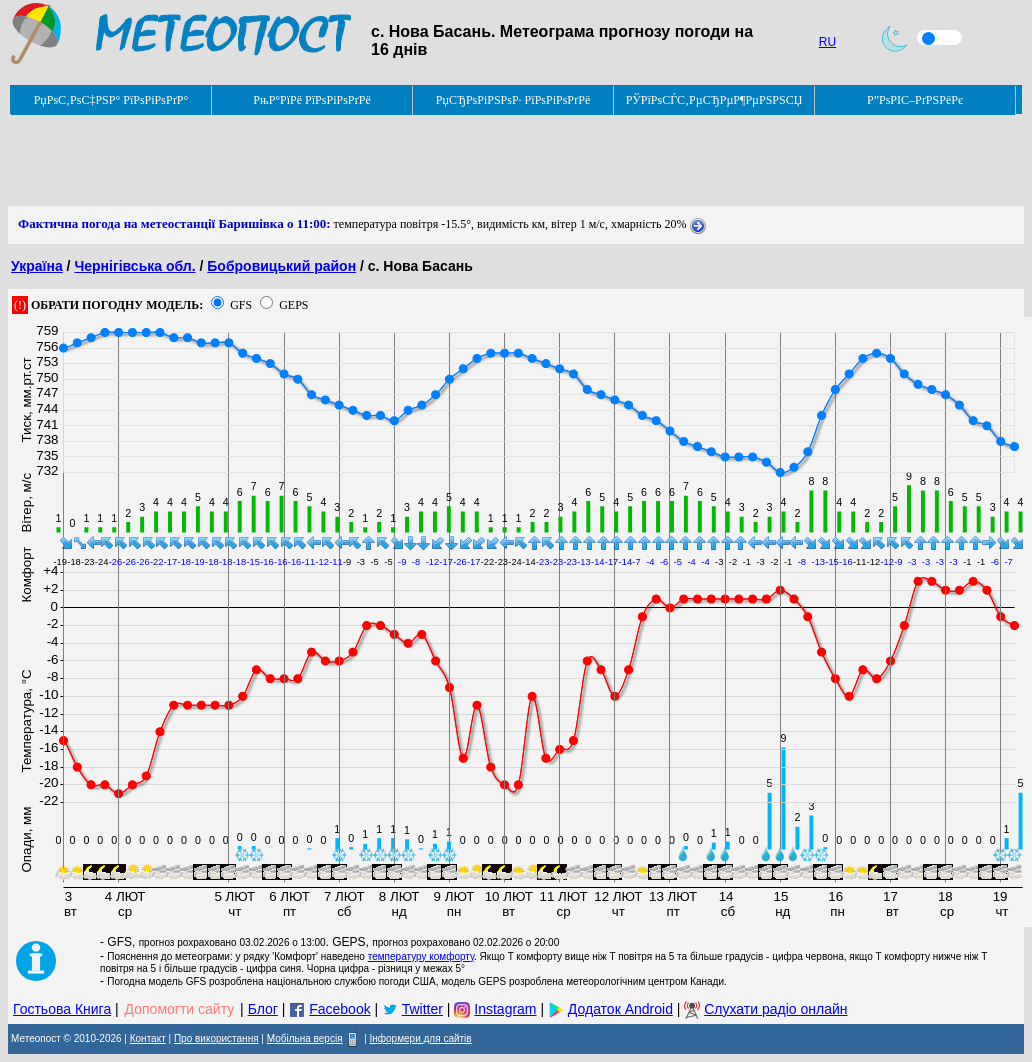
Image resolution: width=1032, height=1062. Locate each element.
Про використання (216, 1038)
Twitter (422, 1009)
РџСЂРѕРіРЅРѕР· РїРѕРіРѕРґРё (513, 100)
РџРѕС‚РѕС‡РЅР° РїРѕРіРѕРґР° (111, 100)
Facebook (339, 1009)
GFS (241, 305)
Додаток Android (620, 1009)
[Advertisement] (372, 161)
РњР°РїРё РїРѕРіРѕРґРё (311, 100)
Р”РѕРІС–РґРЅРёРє (915, 100)
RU (827, 42)
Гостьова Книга (62, 1009)
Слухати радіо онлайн (775, 1009)
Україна (37, 266)
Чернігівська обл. (134, 266)
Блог (263, 1009)
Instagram (505, 1009)
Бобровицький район (281, 266)
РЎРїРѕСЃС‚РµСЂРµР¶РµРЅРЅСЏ (714, 100)
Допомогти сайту (180, 1009)
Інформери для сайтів (421, 1038)
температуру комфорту (421, 956)
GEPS (293, 305)
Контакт (148, 1038)
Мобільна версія (305, 1038)
